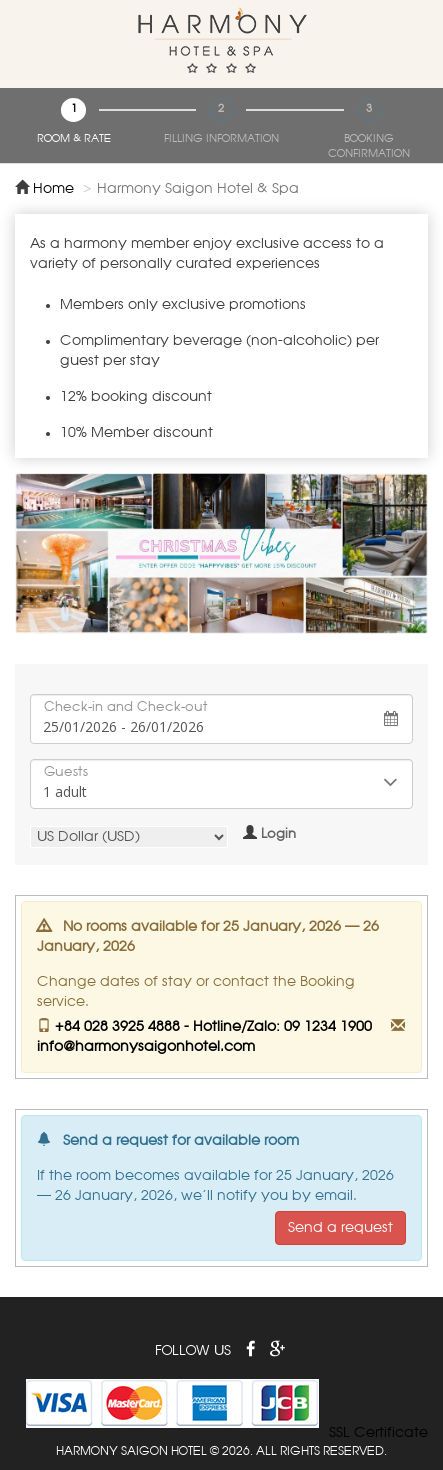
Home (53, 189)
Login (278, 834)
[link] (379, 1402)
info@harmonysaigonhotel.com (146, 1047)
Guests (66, 772)
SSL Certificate (378, 1433)
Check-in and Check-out (126, 707)
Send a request (340, 1228)
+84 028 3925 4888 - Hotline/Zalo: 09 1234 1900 (213, 1027)
